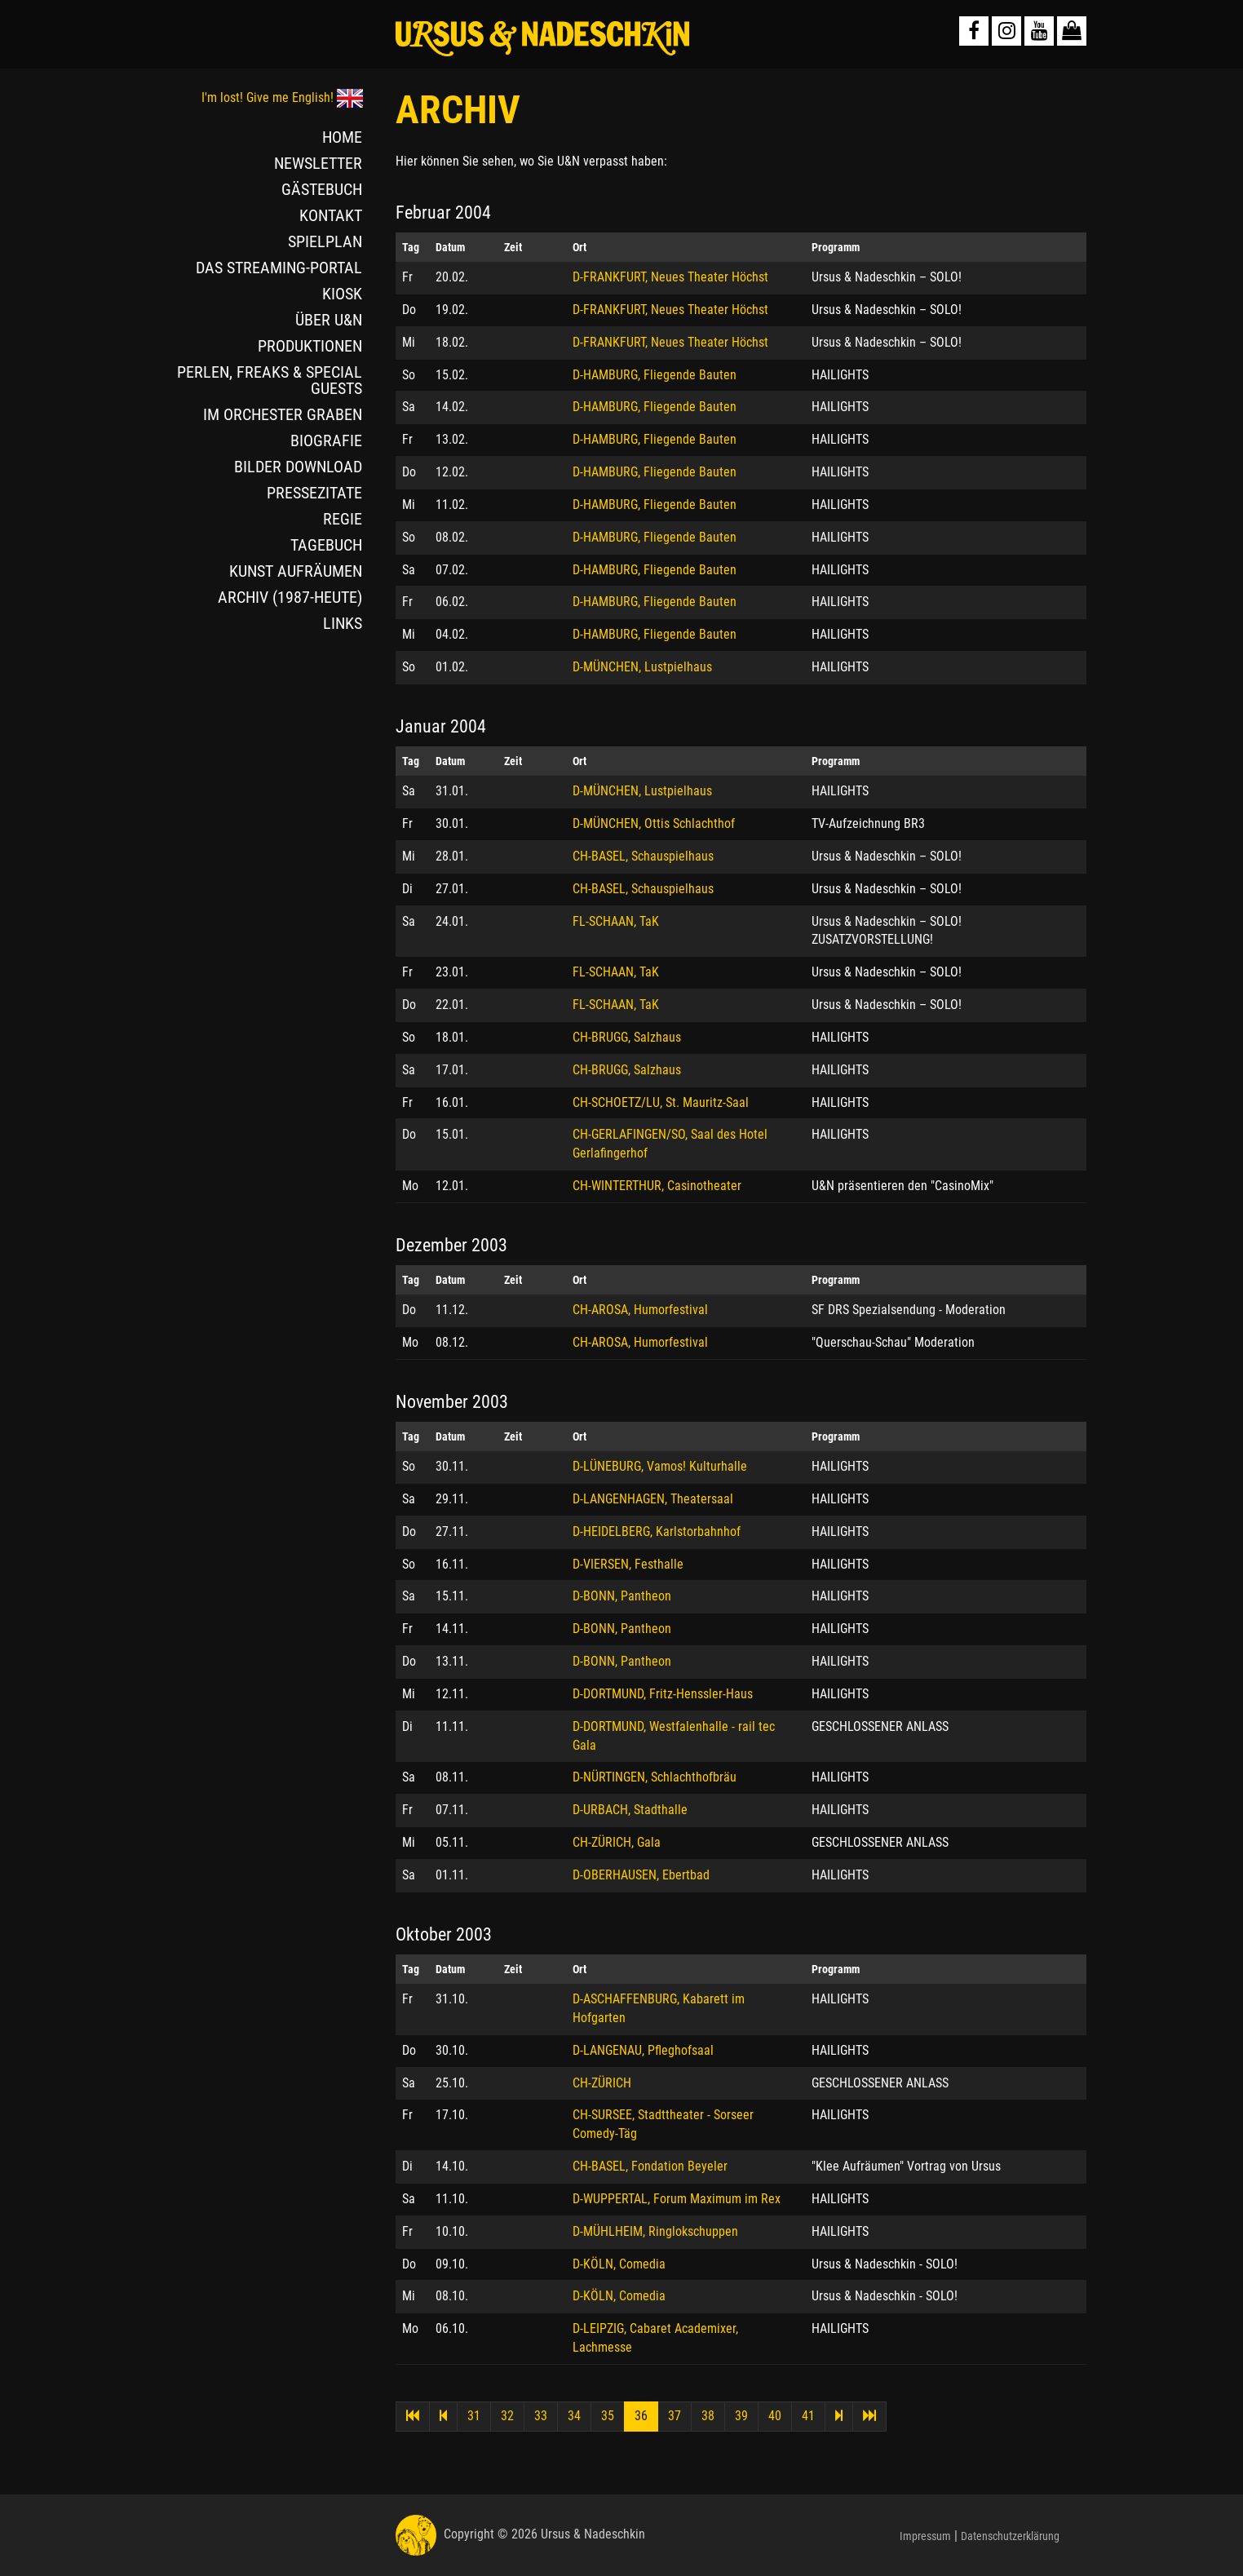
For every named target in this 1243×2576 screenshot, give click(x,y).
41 (808, 2415)
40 (774, 2415)
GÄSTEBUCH (321, 189)
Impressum (925, 2536)
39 (741, 2415)
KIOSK (342, 293)
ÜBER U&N (328, 320)
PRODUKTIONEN (310, 346)
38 (707, 2415)
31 (473, 2415)
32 (507, 2415)
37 (674, 2415)
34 (574, 2415)
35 (607, 2415)
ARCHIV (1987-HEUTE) (290, 597)
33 (540, 2415)
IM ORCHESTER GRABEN (282, 414)
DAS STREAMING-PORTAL (279, 267)
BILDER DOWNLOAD (298, 466)
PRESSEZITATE (314, 492)
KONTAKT (330, 215)
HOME (342, 137)
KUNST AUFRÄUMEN (295, 571)
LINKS (342, 623)
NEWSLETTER (318, 163)
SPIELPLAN (325, 241)
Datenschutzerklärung (1010, 2536)
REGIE (342, 519)
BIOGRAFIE (326, 440)
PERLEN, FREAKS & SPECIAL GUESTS (269, 380)
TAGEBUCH (326, 545)
